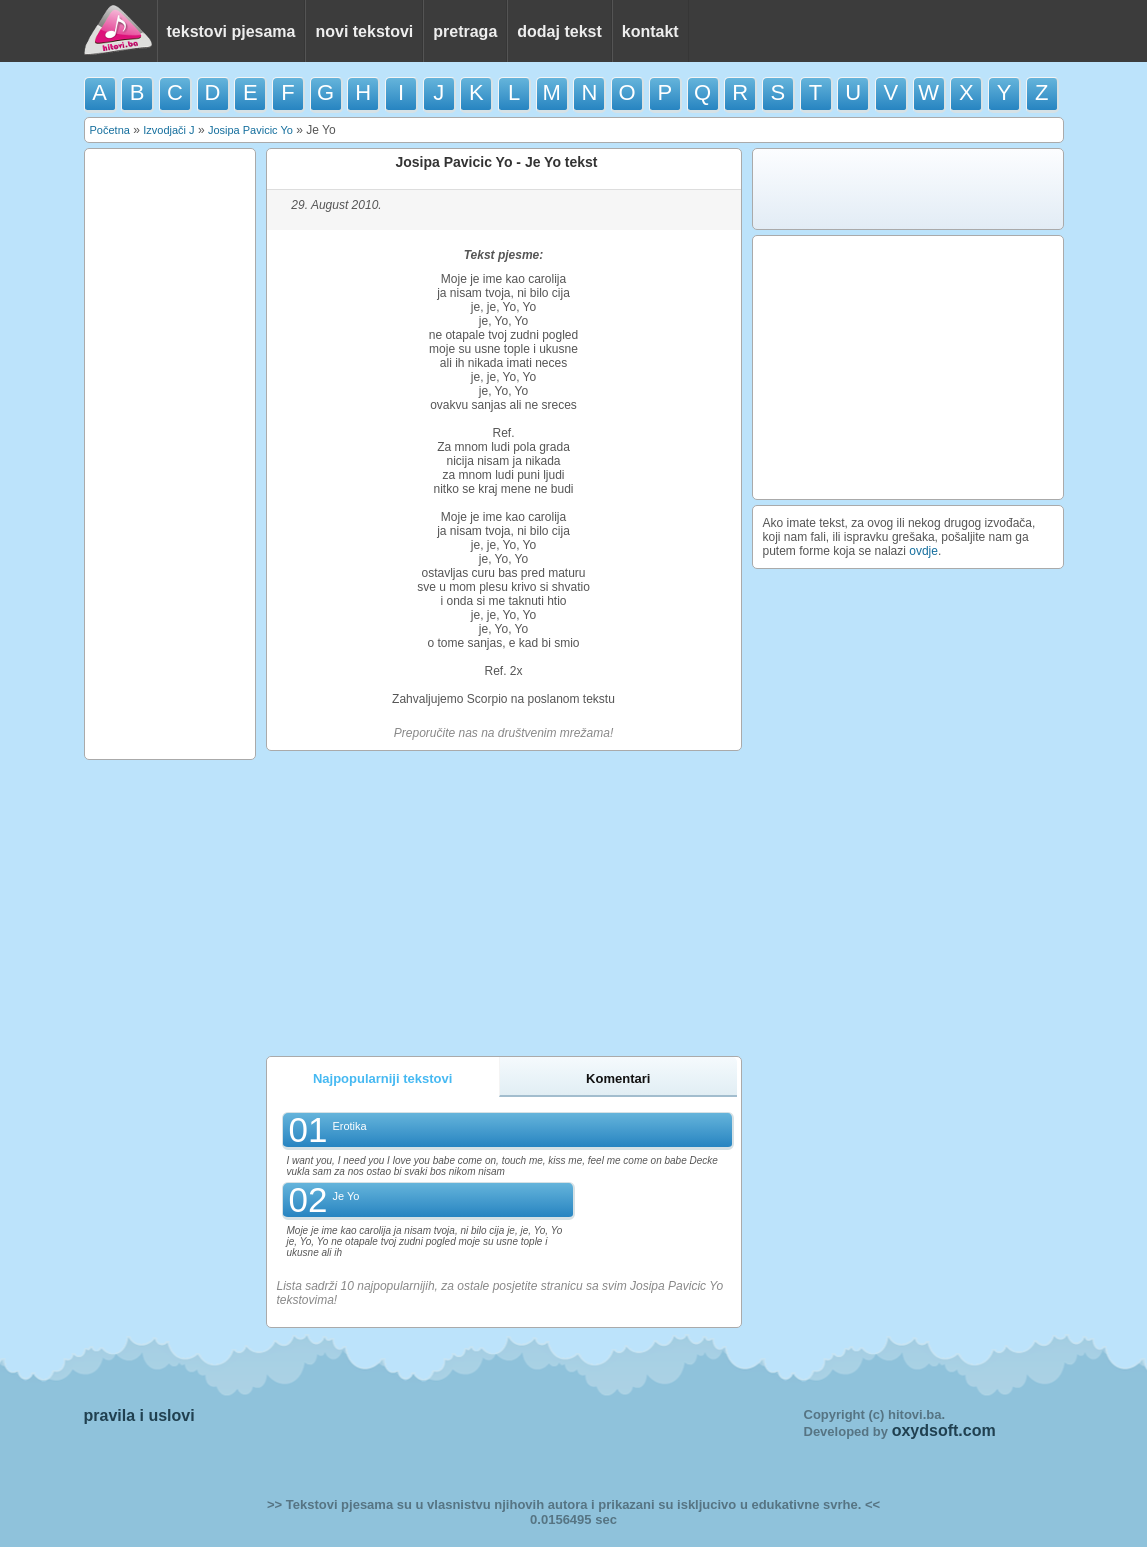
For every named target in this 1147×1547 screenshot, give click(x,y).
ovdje (923, 551)
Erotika (349, 1126)
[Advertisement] (170, 454)
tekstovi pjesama (231, 31)
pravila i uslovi (139, 1415)
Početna (110, 130)
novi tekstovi (364, 31)
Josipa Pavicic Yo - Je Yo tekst (496, 162)
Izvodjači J (168, 130)
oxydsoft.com (944, 1430)
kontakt (650, 31)
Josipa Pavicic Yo (250, 130)
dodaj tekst (559, 31)
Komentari (618, 1078)
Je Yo (345, 1196)
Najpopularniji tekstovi (382, 1078)
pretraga (465, 31)
